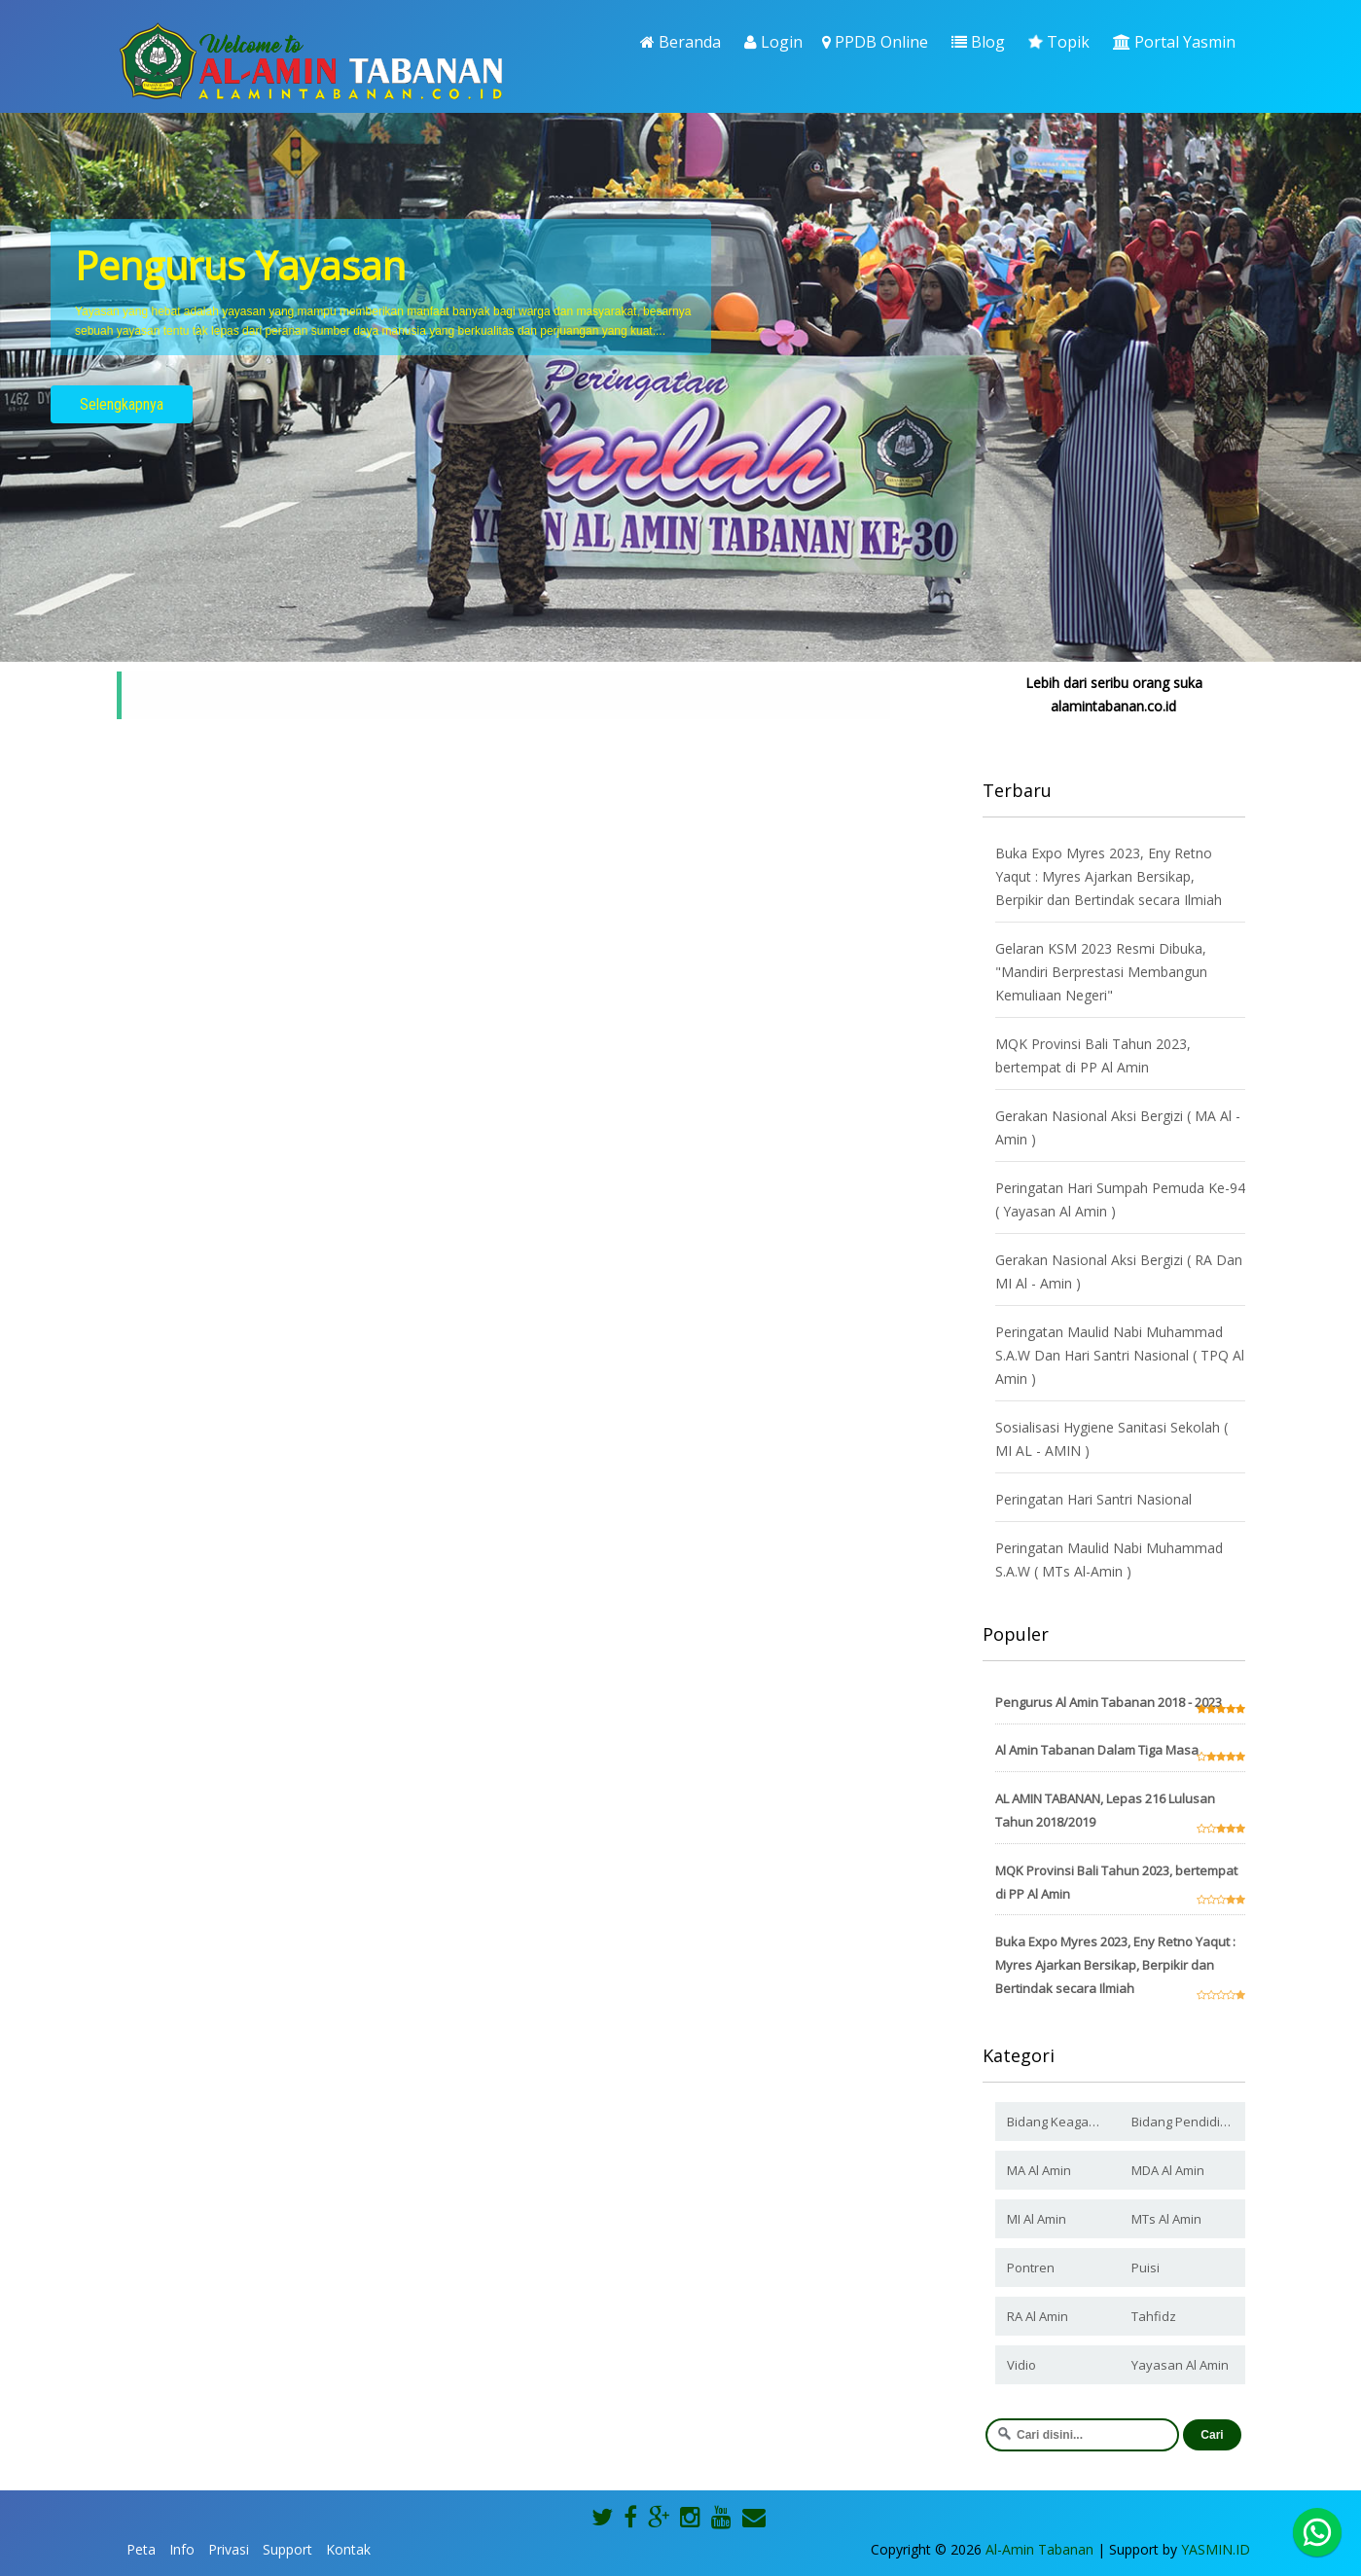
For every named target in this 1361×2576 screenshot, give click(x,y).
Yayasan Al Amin (1180, 2365)
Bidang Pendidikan (1186, 2121)
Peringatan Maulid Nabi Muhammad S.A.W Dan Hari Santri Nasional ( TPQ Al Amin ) (1119, 1355)
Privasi (228, 2549)
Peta (141, 2549)
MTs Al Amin (1166, 2219)
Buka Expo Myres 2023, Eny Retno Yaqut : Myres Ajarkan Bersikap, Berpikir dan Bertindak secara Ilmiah (1108, 876)
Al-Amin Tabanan (1039, 2549)
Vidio (1021, 2365)
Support (287, 2549)
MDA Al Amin (1167, 2170)
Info (182, 2549)
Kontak (348, 2549)
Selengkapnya (121, 404)
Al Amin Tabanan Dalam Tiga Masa (1097, 1750)
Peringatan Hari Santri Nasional (1093, 1499)
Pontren (1031, 2267)
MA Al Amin (1039, 2170)
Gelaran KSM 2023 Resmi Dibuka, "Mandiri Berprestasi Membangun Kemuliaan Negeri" (1101, 971)
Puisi (1145, 2267)
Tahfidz (1153, 2316)
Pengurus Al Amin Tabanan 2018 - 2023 (1108, 1702)
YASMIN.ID (1215, 2549)
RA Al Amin (1037, 2316)
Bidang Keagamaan (1064, 2121)
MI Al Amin (1036, 2219)
